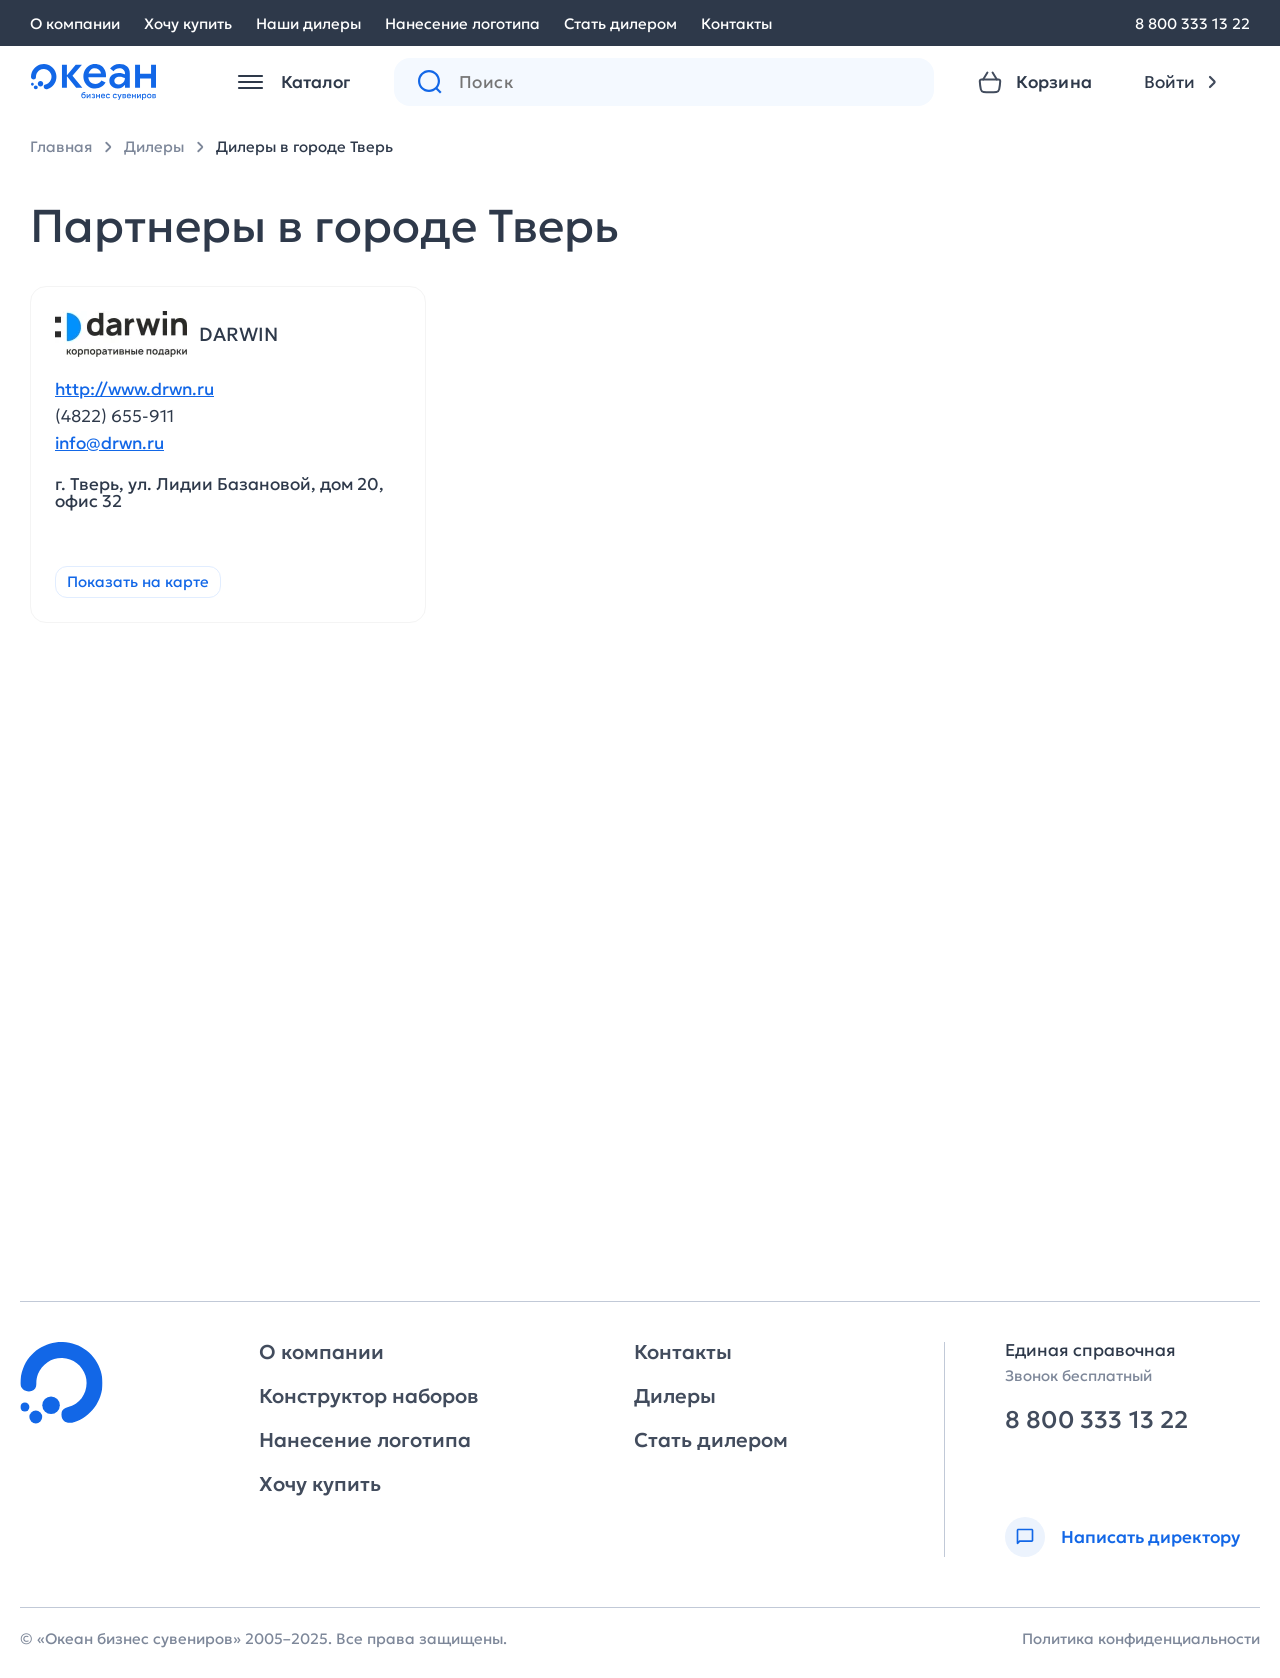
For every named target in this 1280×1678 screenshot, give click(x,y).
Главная (61, 146)
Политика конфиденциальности (1141, 1638)
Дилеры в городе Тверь (304, 146)
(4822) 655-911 (114, 416)
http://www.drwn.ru (134, 389)
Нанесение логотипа (462, 23)
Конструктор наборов (368, 1396)
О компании (75, 23)
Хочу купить (188, 23)
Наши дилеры (308, 23)
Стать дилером (620, 23)
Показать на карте (138, 581)
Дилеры (154, 146)
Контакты (736, 23)
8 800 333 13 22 (1192, 23)
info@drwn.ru (109, 443)
